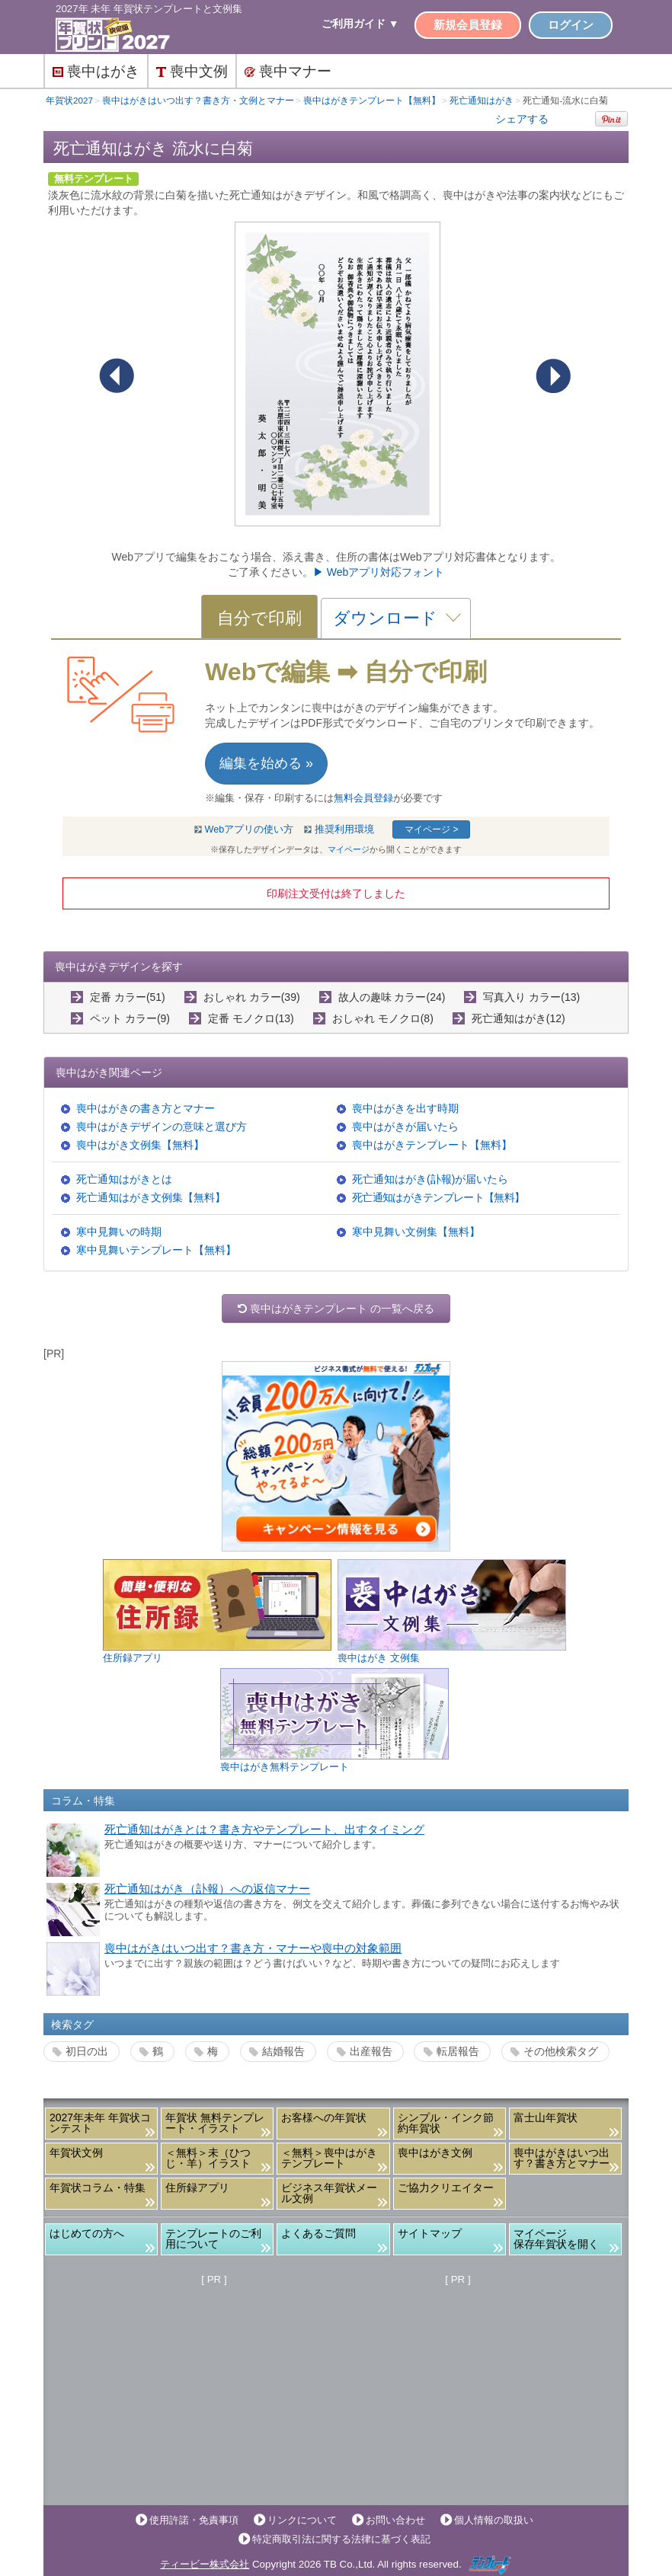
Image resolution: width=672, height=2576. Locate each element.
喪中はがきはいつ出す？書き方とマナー (562, 2157)
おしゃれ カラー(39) (251, 997)
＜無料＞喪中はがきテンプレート (329, 2157)
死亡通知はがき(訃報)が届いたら (430, 1179)
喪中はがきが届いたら (405, 1126)
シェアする (522, 119)
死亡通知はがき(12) (518, 1018)
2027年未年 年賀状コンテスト (100, 2122)
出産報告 (371, 2051)
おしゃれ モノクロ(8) (383, 1018)
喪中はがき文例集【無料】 (140, 1145)
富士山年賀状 (546, 2117)
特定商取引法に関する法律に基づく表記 (341, 2539)
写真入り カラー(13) (531, 997)
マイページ (349, 849)
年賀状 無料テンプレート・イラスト (214, 2122)
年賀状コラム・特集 (98, 2187)
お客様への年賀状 (323, 2117)
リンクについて (302, 2520)
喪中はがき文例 (435, 2152)
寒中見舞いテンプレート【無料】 (156, 1250)
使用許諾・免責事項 (193, 2520)
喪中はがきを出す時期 (405, 1108)
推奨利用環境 (344, 829)
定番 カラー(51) (127, 997)
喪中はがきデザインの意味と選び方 (161, 1126)
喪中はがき (96, 71)
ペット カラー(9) (130, 1018)
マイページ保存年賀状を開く (556, 2238)
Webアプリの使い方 (249, 829)
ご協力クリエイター (446, 2187)
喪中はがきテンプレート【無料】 (432, 1145)
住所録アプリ (197, 2187)
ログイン (571, 24)
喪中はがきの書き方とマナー (145, 1108)
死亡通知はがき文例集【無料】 (151, 1197)
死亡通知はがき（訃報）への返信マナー (207, 1889)
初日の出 (87, 2051)
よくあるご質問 (318, 2233)
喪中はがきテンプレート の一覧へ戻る (336, 1308)
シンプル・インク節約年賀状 (446, 2122)
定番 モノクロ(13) (251, 1018)
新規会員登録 (468, 24)
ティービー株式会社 (204, 2564)
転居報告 (458, 2051)
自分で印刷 (259, 618)
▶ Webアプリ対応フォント (378, 572)
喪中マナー (288, 71)
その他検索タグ (560, 2051)
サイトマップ (430, 2233)
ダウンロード (385, 618)
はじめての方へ (87, 2233)
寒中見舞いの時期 (119, 1232)
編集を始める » (266, 763)
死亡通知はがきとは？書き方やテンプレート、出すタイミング (264, 1829)
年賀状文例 (76, 2152)
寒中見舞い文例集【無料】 (416, 1232)
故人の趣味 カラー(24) (392, 997)
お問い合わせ (395, 2520)
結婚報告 (283, 2051)
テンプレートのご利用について (213, 2238)
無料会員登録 (363, 798)
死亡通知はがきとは (124, 1179)
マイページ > (431, 829)
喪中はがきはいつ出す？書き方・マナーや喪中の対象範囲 (253, 1948)
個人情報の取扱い (493, 2520)
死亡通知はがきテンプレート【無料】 (438, 1197)
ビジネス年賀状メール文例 (329, 2192)
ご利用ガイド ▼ (360, 24)
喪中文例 (192, 71)
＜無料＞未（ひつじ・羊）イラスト (208, 2157)
